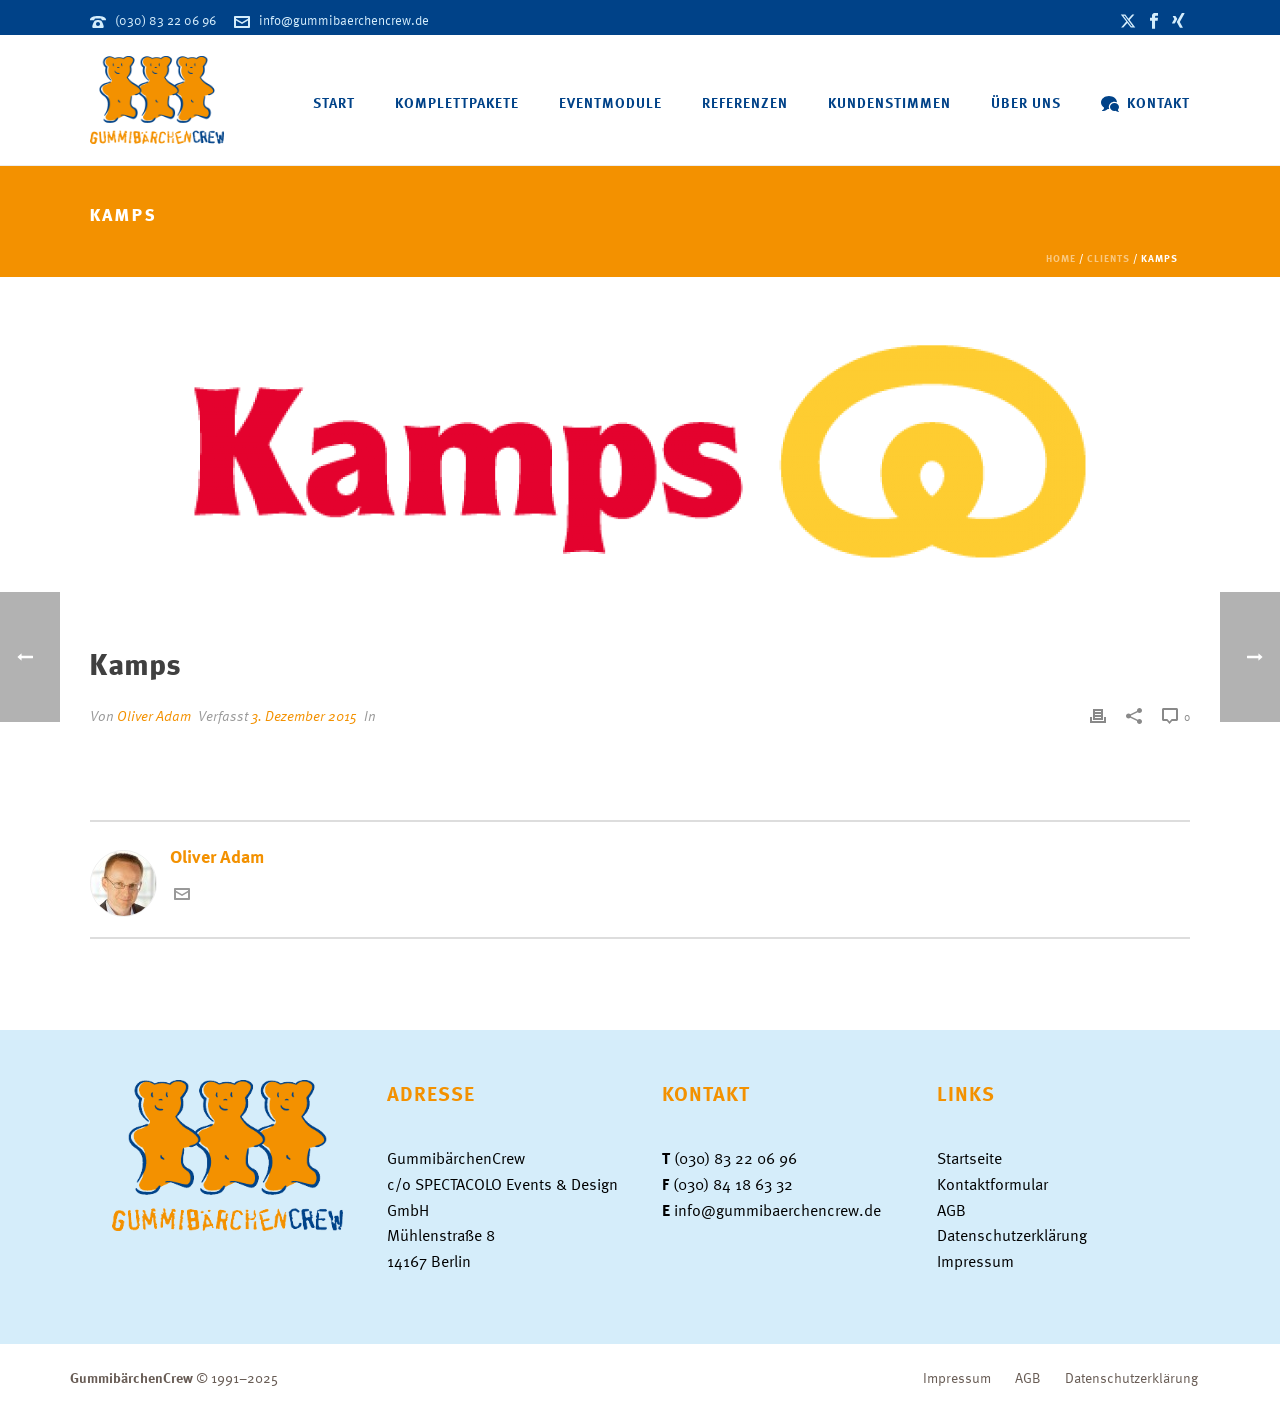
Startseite (969, 1158)
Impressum (975, 1261)
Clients (1108, 258)
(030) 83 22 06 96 (165, 20)
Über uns (1026, 102)
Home (1061, 258)
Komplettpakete (457, 102)
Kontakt (1145, 102)
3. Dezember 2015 (304, 715)
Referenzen (745, 102)
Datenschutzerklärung (1012, 1235)
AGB (951, 1210)
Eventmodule (610, 102)
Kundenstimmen (889, 102)
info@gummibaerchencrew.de (344, 20)
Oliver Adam (154, 715)
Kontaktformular (992, 1184)
